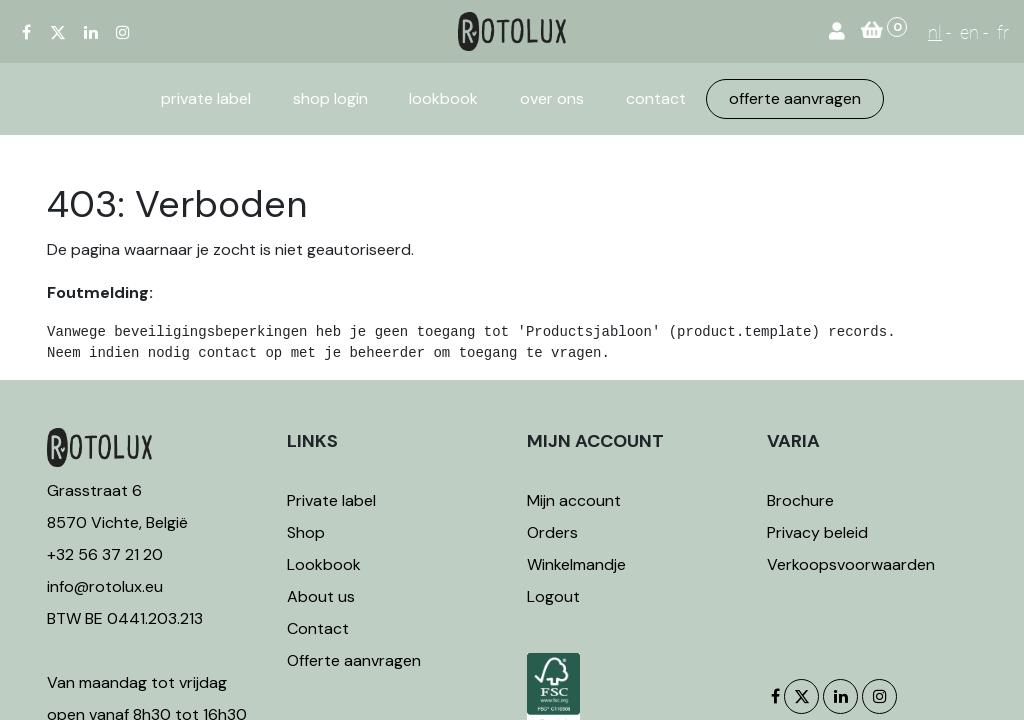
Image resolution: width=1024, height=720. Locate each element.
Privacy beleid (817, 532)
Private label (333, 500)
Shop (306, 532)
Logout (553, 596)
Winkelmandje (576, 564)
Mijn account (574, 500)
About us (321, 596)
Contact (318, 628)
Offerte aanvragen (354, 660)
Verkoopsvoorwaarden (851, 564)
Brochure (800, 500)
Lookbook (324, 564)
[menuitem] (206, 99)
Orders (552, 532)
